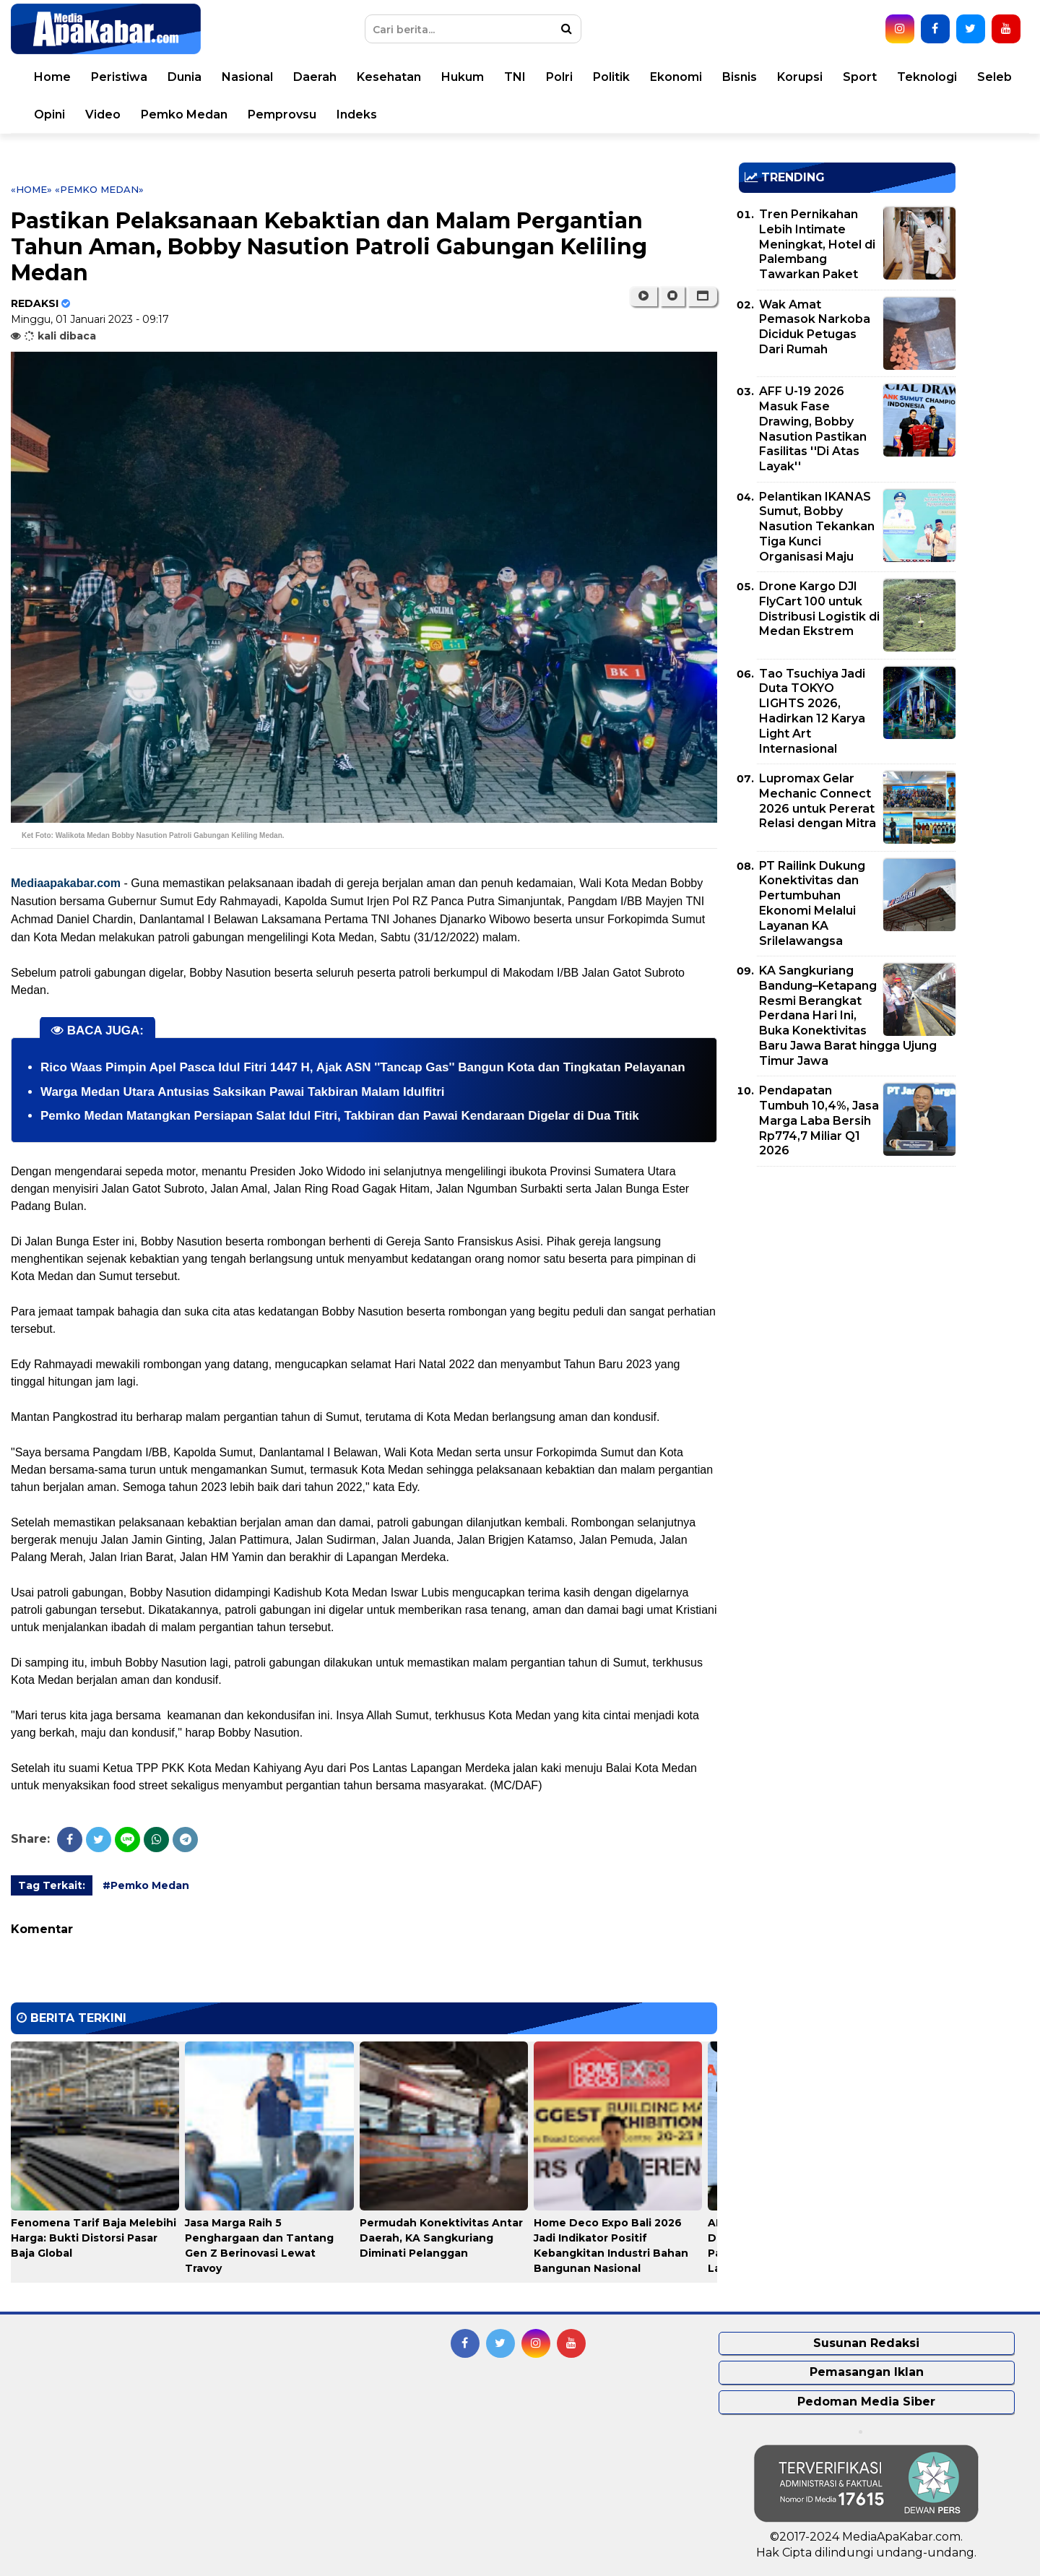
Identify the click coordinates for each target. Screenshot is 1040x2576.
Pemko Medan (184, 114)
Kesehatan (389, 77)
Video (103, 114)
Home (52, 77)
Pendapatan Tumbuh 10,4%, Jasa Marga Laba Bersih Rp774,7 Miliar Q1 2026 (819, 1120)
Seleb (994, 77)
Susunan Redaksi (866, 2343)
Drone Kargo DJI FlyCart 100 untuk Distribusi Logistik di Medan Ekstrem (819, 608)
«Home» (31, 189)
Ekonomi (676, 77)
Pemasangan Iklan (867, 2372)
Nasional (247, 77)
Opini (49, 114)
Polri (559, 77)
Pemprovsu (282, 114)
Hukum (462, 77)
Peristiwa (119, 77)
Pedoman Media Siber (866, 2401)
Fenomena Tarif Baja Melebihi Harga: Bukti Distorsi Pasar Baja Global (93, 2238)
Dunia (185, 77)
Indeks (357, 114)
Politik (611, 77)
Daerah (315, 77)
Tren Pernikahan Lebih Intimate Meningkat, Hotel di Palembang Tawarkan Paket (817, 244)
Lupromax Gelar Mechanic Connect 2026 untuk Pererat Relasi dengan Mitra (817, 800)
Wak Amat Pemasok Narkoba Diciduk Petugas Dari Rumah (814, 327)
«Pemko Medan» (99, 189)
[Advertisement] (847, 1278)
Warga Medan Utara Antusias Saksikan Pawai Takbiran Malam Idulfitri (242, 1092)
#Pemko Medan (146, 1885)
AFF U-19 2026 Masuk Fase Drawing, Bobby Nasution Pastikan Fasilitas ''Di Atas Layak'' (813, 428)
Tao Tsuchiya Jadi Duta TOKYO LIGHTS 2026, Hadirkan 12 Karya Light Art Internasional (812, 711)
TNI (515, 77)
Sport (860, 77)
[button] (702, 296)
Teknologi (927, 77)
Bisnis (739, 77)
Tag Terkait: (51, 1885)
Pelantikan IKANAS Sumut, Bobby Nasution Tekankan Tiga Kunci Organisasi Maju (817, 526)
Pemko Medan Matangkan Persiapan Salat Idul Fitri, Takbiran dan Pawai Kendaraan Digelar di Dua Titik (339, 1116)
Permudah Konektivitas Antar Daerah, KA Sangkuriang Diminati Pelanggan (441, 2238)
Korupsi (800, 77)
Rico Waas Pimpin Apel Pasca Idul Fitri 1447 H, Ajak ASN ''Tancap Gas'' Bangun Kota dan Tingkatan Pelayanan (362, 1067)
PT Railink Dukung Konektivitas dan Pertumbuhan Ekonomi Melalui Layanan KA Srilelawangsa (812, 903)
